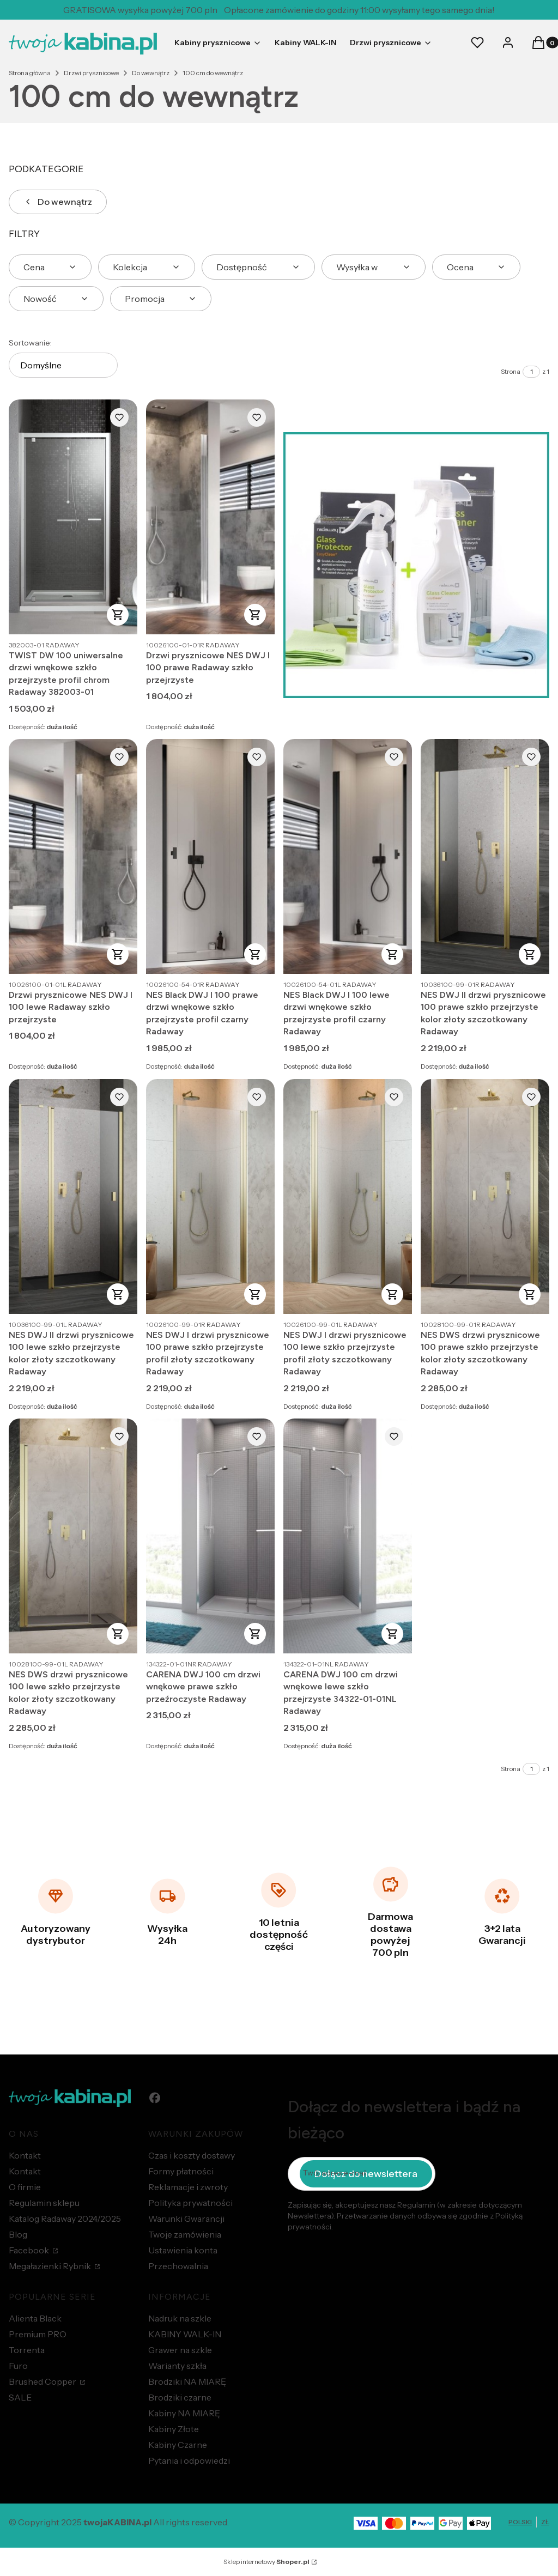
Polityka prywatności (190, 2202)
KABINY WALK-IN (184, 2334)
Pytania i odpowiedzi (189, 2460)
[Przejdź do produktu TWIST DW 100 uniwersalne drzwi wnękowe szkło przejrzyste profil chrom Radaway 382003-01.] (73, 516)
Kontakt (25, 2155)
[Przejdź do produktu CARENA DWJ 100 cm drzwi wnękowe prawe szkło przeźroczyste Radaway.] (210, 1536)
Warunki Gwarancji (186, 2218)
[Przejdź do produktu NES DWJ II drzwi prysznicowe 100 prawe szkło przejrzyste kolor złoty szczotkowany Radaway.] (485, 856)
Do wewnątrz (150, 73)
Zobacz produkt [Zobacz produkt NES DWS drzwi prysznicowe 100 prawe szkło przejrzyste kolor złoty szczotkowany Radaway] (530, 1294)
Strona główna (30, 73)
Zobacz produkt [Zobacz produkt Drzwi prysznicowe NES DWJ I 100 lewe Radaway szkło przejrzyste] (118, 954)
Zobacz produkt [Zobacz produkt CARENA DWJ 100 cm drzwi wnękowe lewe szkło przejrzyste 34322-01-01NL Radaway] (392, 1634)
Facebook (30, 2250)
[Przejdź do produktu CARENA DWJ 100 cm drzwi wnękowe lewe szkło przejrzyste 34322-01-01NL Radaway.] (347, 1536)
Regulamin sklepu (44, 2202)
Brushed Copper (43, 2381)
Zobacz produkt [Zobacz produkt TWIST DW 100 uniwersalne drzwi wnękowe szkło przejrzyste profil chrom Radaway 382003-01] (118, 615)
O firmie (25, 2186)
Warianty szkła (177, 2365)
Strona (510, 371)
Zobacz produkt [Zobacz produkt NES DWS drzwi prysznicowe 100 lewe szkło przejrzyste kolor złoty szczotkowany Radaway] (118, 1634)
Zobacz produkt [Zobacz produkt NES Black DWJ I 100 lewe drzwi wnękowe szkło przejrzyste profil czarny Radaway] (392, 954)
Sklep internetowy (266, 2561)
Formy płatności (181, 2171)
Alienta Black (35, 2318)
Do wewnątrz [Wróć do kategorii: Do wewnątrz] (57, 201)
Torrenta (27, 2349)
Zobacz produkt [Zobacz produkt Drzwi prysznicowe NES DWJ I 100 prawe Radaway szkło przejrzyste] (255, 615)
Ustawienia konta (182, 2250)
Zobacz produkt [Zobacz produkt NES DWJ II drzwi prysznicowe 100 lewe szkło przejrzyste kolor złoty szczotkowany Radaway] (118, 1294)
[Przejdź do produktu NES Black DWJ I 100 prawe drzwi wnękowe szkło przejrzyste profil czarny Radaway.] (210, 856)
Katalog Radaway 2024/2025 (65, 2218)
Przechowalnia (178, 2265)
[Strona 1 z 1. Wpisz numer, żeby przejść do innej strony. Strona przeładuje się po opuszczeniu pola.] (531, 372)
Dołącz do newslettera (365, 2173)
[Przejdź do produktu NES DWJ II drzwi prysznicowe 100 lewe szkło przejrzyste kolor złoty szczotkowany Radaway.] (73, 1196)
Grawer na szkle (180, 2349)
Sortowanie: (30, 343)
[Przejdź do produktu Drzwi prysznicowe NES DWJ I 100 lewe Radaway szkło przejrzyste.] (73, 856)
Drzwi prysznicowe (91, 73)
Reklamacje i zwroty (188, 2186)
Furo (18, 2365)
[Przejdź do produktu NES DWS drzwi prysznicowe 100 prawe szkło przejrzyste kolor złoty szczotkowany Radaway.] (485, 1196)
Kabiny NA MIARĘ (184, 2413)
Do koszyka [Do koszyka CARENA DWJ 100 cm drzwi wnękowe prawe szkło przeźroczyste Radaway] (255, 1634)
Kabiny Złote (173, 2428)
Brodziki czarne (179, 2397)
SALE (20, 2397)
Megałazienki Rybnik (51, 2265)
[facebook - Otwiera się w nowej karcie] (154, 2098)
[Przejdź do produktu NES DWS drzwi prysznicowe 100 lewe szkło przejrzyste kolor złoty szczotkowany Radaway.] (73, 1536)
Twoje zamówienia (184, 2234)
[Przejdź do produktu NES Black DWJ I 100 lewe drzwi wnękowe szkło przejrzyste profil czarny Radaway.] (347, 856)
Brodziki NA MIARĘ (187, 2381)
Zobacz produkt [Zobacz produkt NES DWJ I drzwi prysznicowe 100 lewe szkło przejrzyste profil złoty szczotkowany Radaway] (392, 1294)
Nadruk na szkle (179, 2318)
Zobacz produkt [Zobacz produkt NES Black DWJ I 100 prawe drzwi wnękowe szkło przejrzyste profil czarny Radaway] (255, 954)
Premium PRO (37, 2334)
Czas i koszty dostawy (191, 2155)
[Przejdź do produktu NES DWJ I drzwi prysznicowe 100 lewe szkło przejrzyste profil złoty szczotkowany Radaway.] (347, 1196)
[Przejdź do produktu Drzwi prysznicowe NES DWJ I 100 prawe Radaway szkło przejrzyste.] (210, 516)
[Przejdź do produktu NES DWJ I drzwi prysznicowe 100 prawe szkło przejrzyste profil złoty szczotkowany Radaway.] (210, 1196)
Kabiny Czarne (177, 2444)
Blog (18, 2234)
